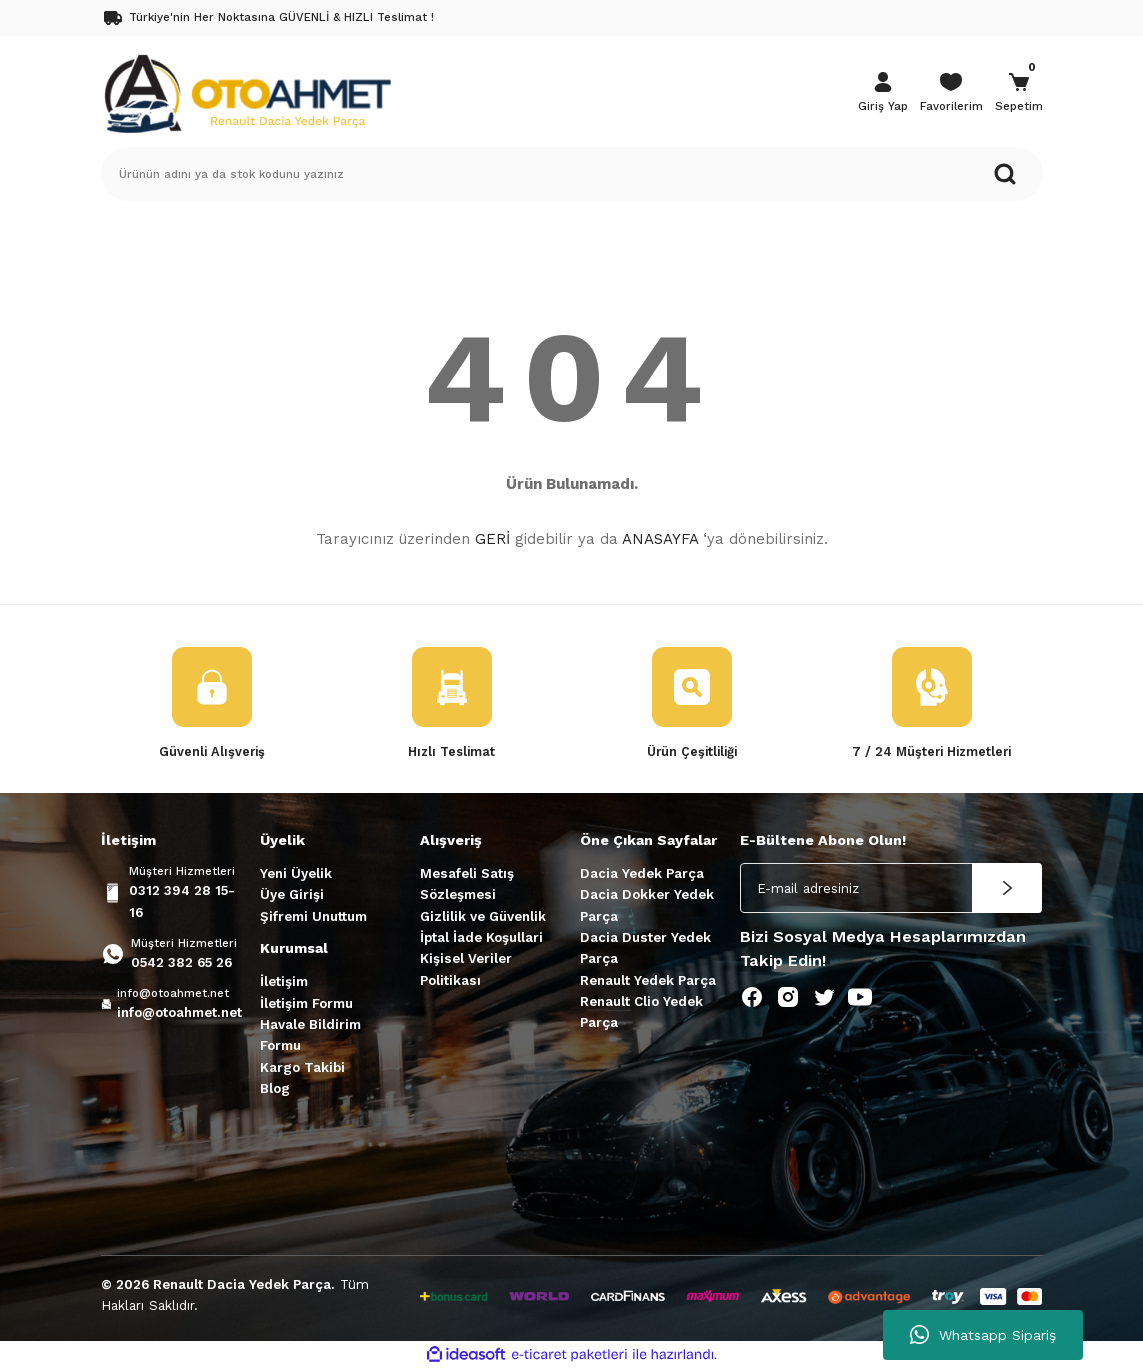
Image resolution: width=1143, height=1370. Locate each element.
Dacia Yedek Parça (642, 874)
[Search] (572, 174)
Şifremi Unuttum (313, 916)
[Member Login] (883, 94)
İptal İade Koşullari (481, 938)
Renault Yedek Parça (648, 980)
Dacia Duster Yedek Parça (645, 949)
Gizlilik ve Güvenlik (483, 916)
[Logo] (247, 92)
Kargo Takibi (302, 1067)
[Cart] (1019, 94)
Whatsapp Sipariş (983, 1335)
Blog (275, 1088)
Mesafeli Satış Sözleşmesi (467, 885)
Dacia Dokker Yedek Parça (647, 906)
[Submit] (1007, 889)
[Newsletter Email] (891, 889)
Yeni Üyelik (296, 874)
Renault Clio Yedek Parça (641, 1012)
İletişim (284, 982)
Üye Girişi (292, 895)
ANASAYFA (660, 539)
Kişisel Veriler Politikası (466, 970)
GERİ (492, 539)
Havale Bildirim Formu (310, 1036)
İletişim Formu (306, 1003)
